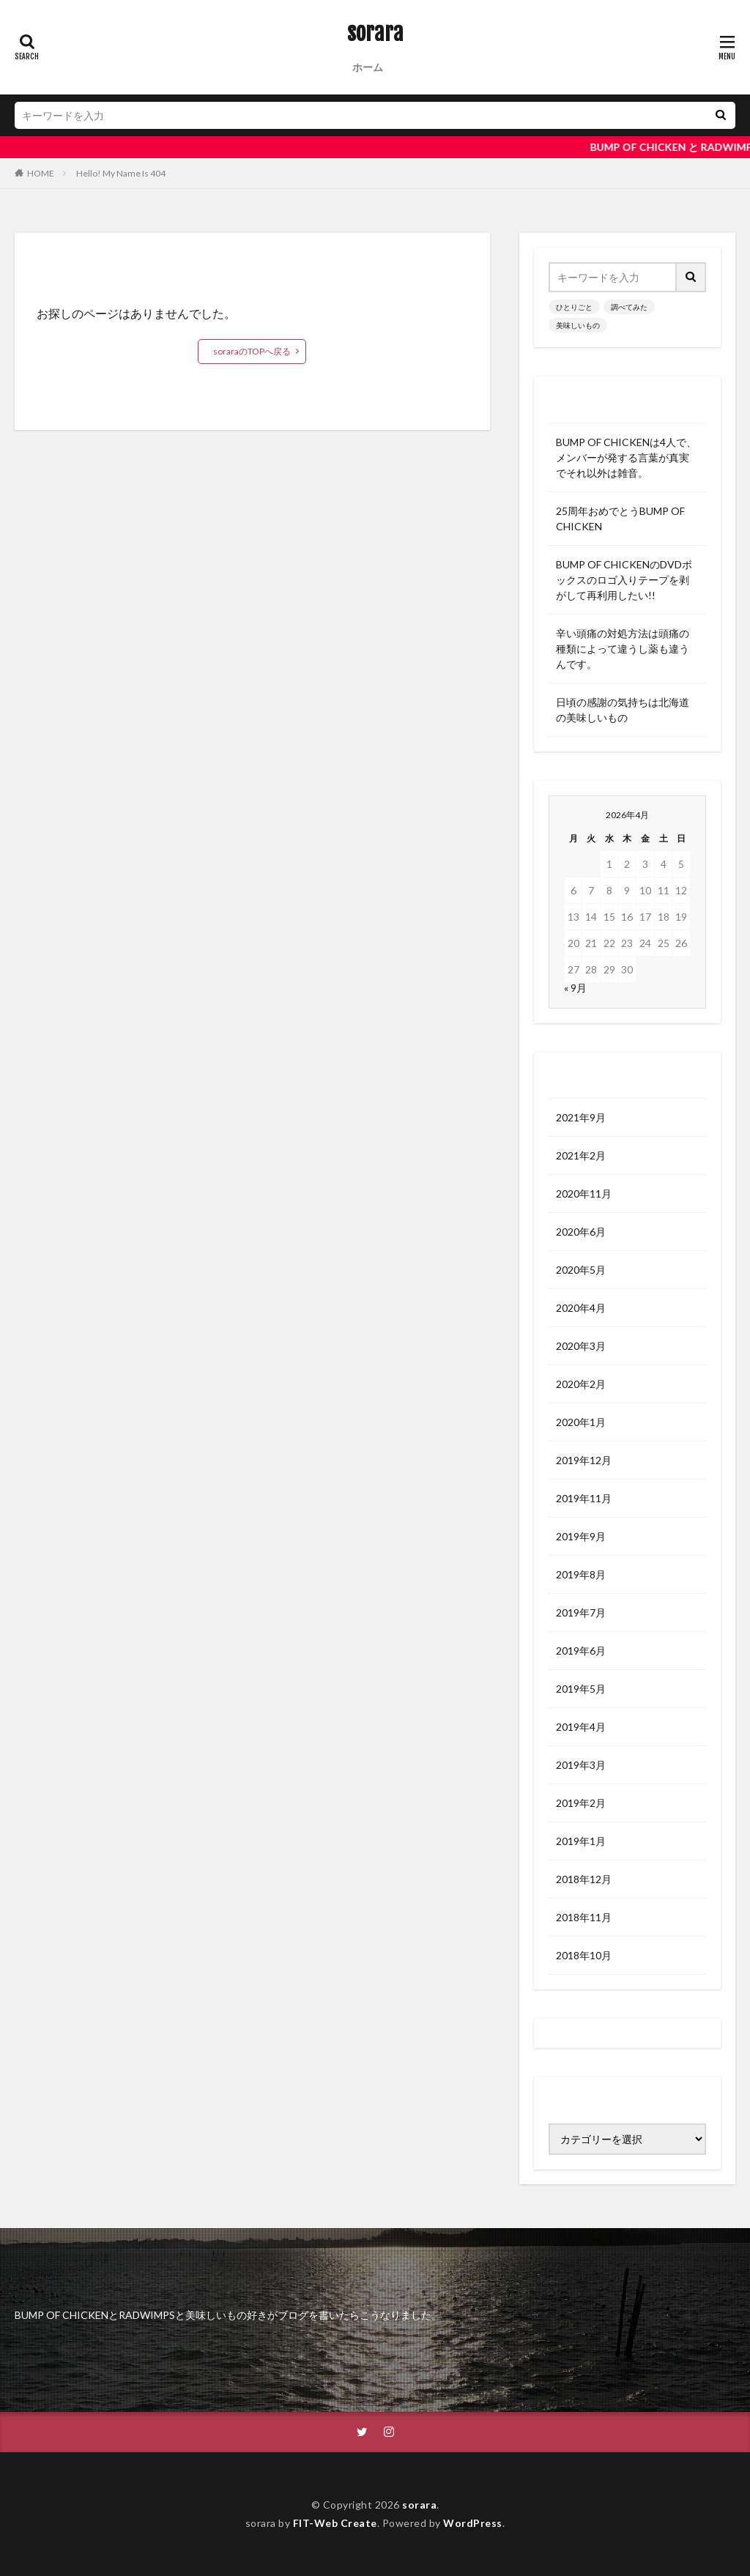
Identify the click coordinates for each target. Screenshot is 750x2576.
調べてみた (629, 306)
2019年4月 (581, 1727)
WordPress (472, 2523)
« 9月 (575, 987)
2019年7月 (581, 1612)
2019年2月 (581, 1803)
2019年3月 (581, 1765)
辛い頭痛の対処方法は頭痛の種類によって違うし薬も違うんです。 (622, 648)
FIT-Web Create (335, 2523)
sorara (375, 33)
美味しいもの (578, 325)
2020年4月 (581, 1308)
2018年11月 (584, 1917)
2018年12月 (584, 1879)
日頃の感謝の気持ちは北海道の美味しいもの (622, 710)
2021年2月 (581, 1155)
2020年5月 (581, 1269)
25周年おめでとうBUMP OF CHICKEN (620, 518)
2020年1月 (581, 1422)
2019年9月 (581, 1536)
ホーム (367, 67)
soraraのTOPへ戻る (252, 351)
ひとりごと (574, 306)
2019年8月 (581, 1574)
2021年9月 (581, 1117)
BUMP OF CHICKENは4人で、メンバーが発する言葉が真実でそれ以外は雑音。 (626, 457)
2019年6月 (581, 1650)
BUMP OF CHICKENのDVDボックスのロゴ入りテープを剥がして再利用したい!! (624, 579)
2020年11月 (584, 1193)
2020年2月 (581, 1384)
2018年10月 (584, 1955)
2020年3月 (581, 1346)
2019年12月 (584, 1460)
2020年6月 (581, 1231)
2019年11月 (584, 1498)
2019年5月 (581, 1688)
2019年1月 (581, 1841)
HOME (40, 173)
